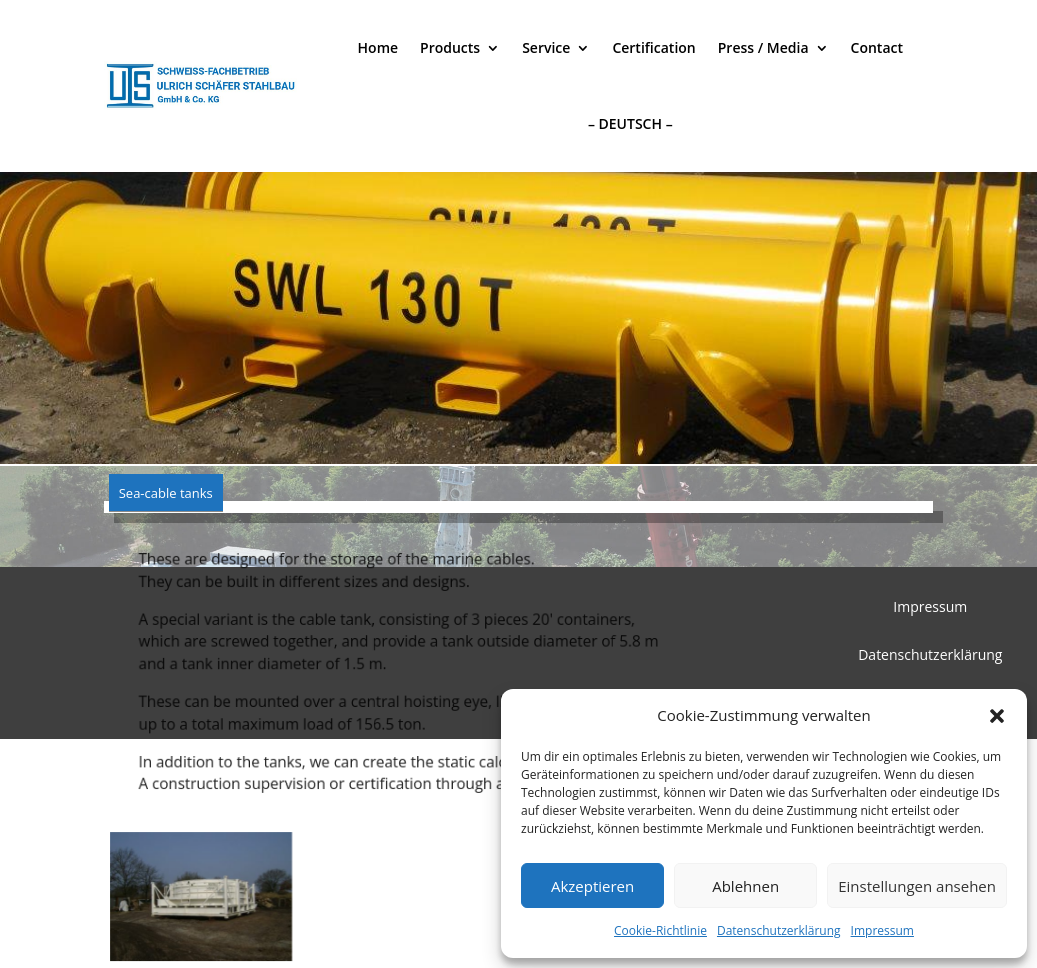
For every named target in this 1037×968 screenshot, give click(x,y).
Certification (653, 47)
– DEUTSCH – (630, 123)
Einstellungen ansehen (917, 886)
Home (378, 47)
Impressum (882, 930)
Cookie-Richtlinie (660, 930)
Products (450, 47)
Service (546, 47)
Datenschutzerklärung (779, 930)
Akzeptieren (592, 886)
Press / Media (763, 47)
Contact (877, 47)
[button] (997, 716)
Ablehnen (745, 886)
